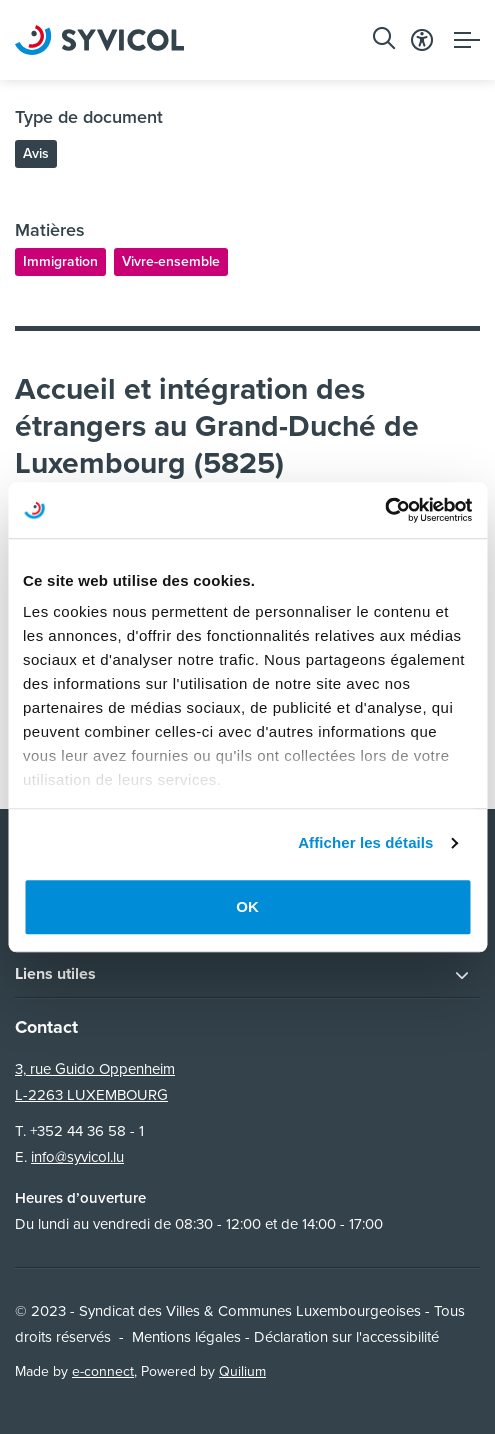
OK (247, 906)
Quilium (242, 1371)
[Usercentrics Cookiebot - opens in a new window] (384, 510)
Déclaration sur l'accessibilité (346, 1337)
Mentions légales (186, 1337)
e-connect (103, 1371)
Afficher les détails (365, 842)
